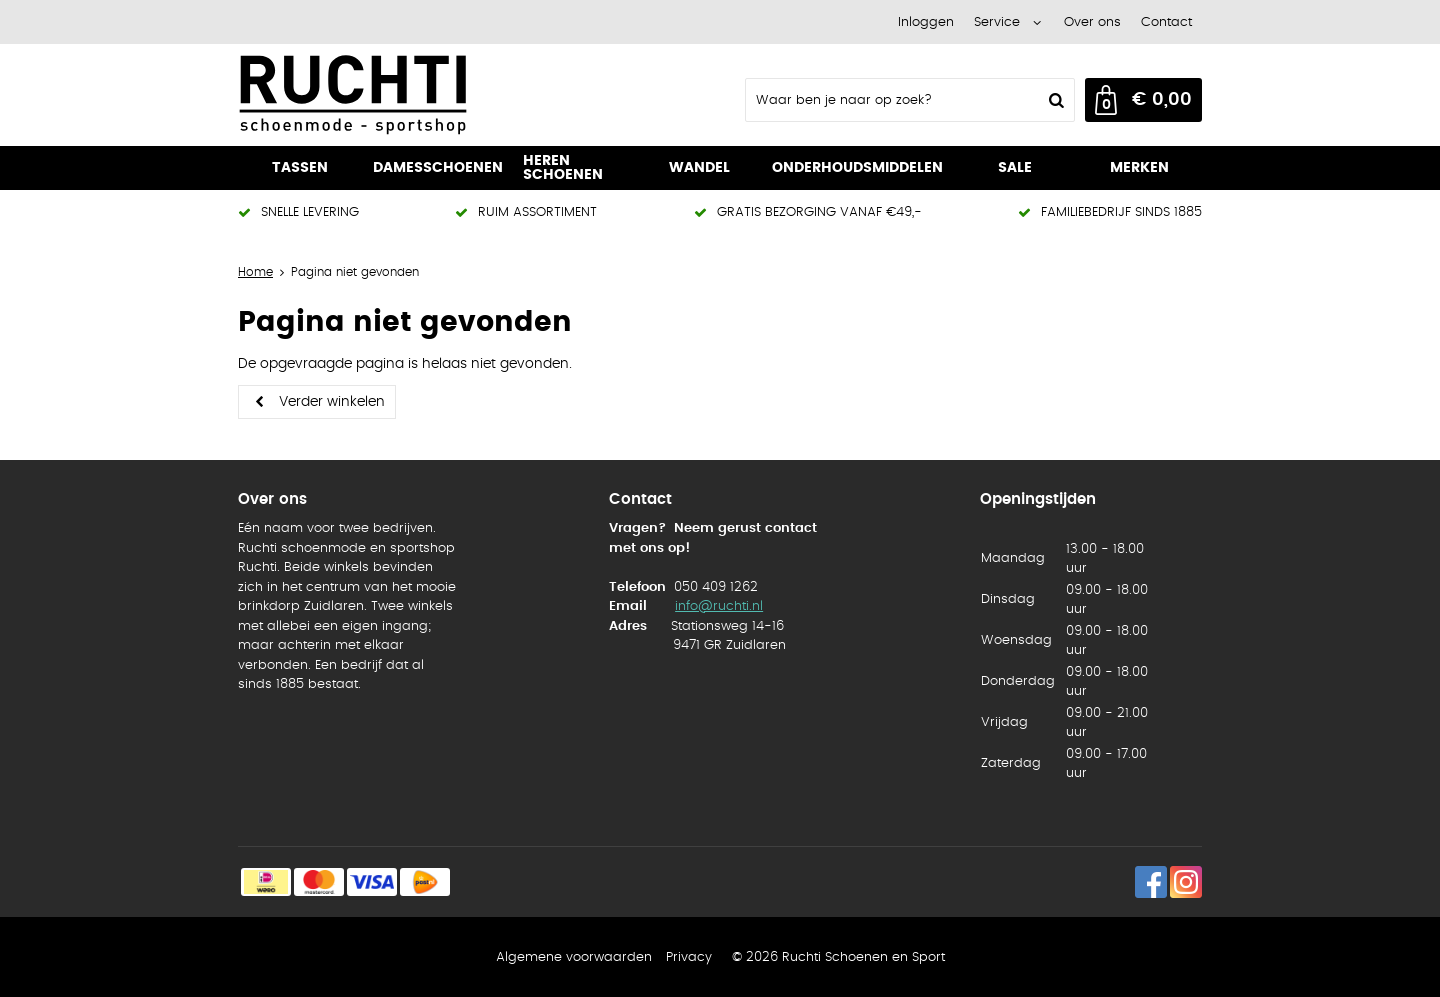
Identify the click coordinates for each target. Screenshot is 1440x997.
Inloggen (926, 22)
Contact (1166, 22)
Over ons (1092, 22)
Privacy (689, 957)
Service (997, 22)
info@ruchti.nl (719, 606)
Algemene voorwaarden (574, 957)
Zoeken (1054, 100)
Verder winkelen (332, 402)
